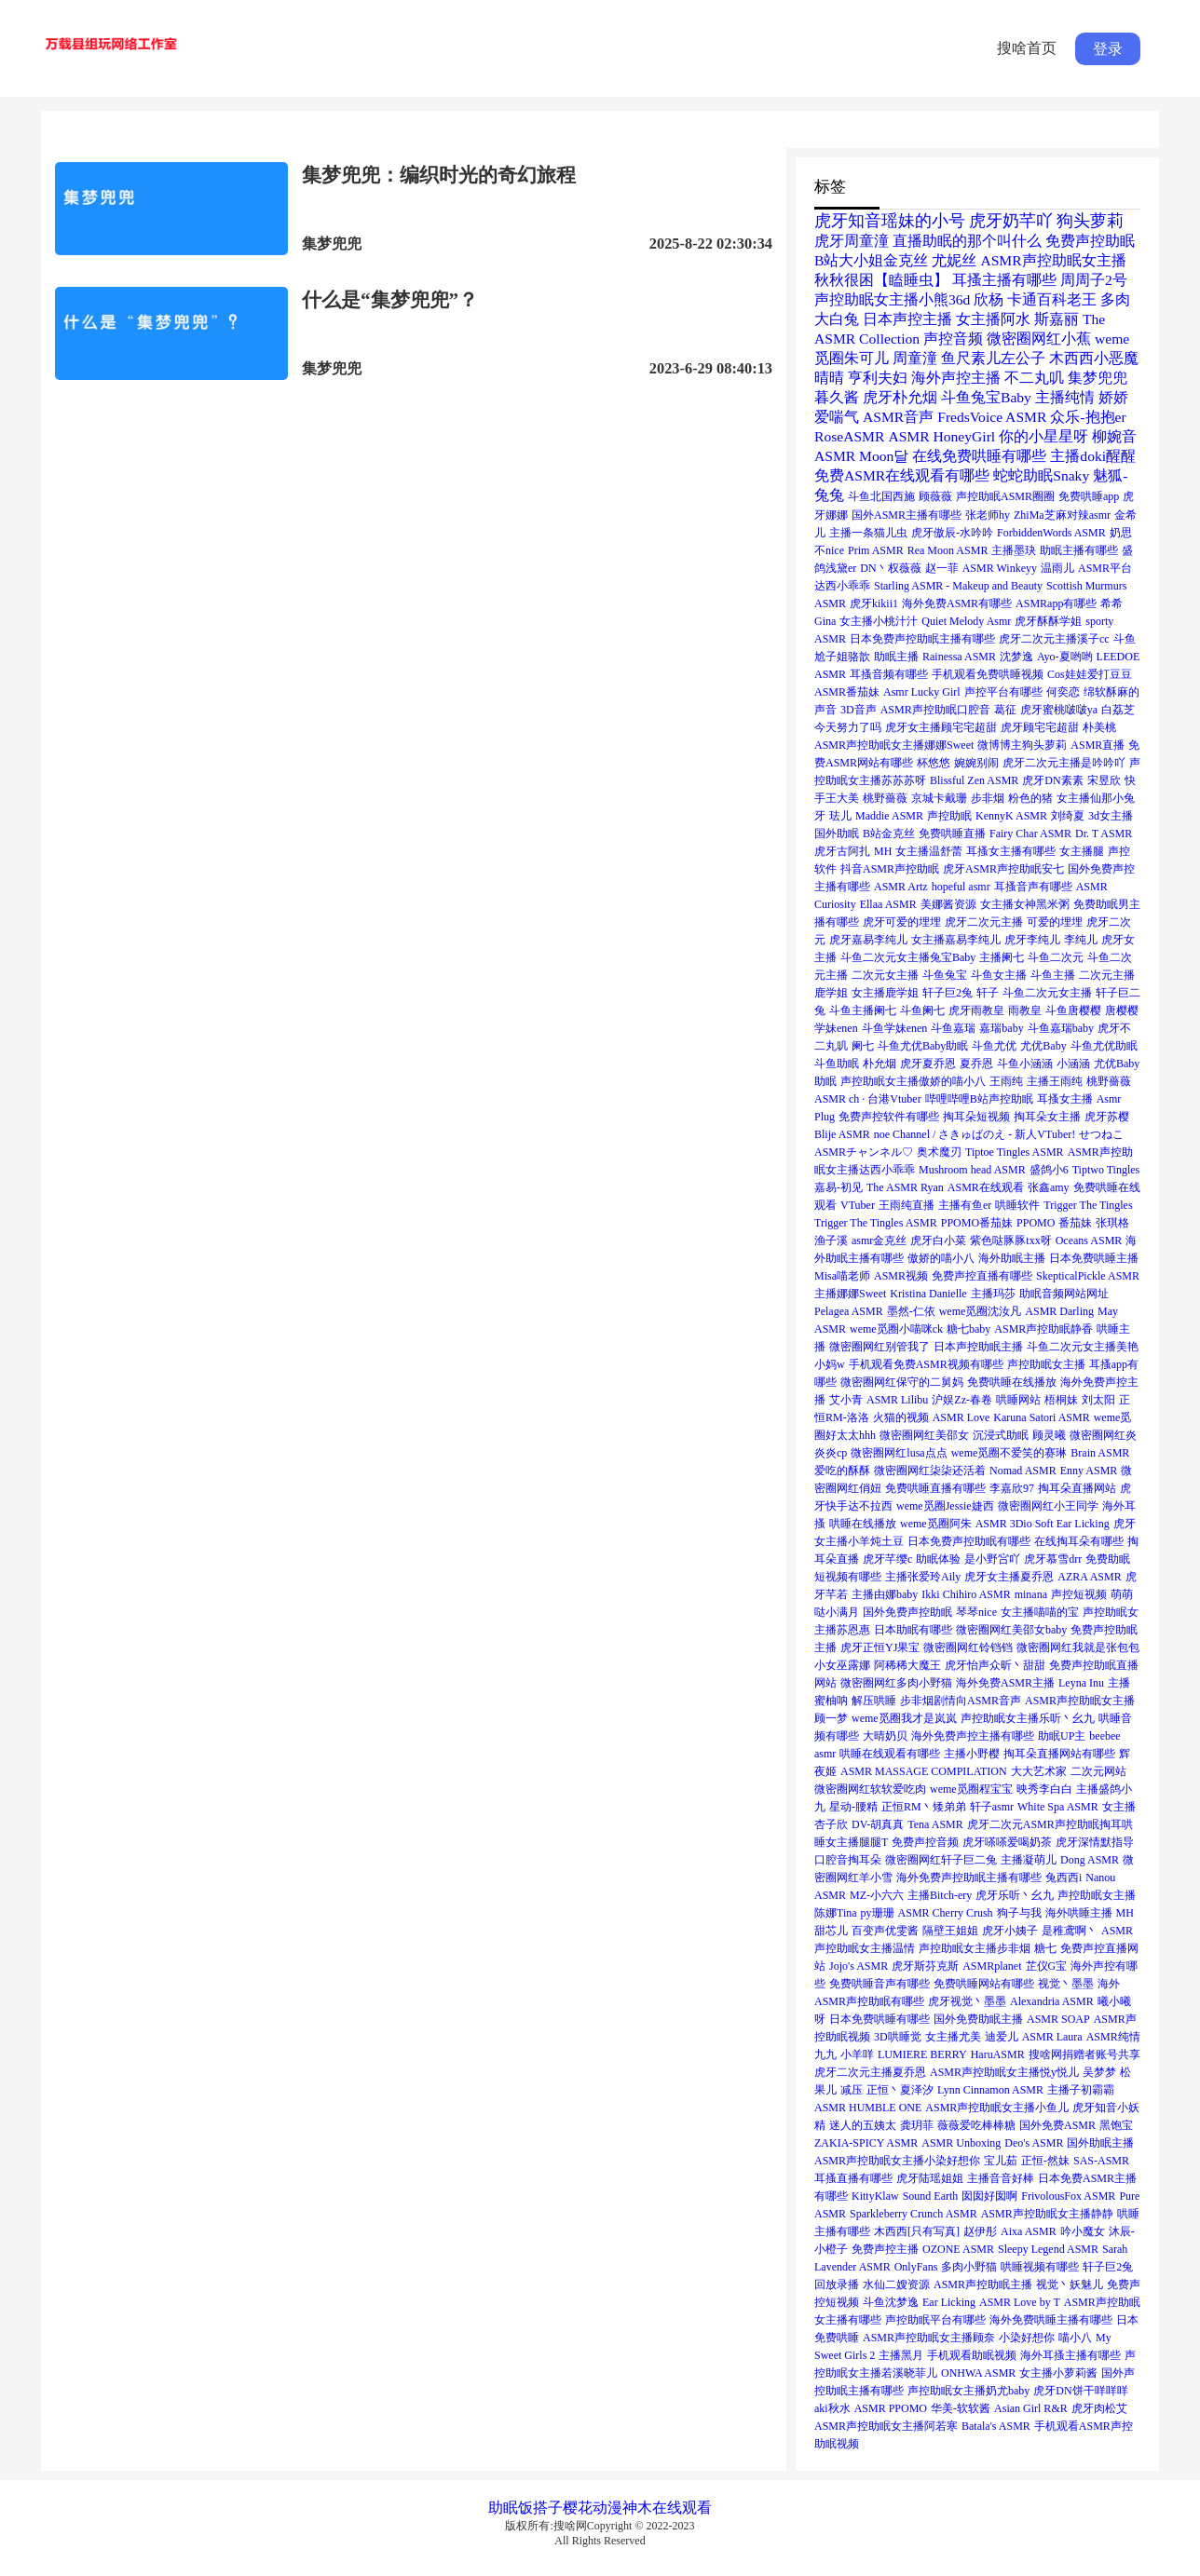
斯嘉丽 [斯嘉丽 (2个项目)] (1056, 319)
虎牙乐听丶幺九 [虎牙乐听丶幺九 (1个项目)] (1014, 1895)
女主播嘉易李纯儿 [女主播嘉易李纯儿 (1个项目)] (956, 939)
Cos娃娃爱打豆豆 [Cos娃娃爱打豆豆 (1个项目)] (1089, 674)
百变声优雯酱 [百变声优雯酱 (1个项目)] (885, 1930)
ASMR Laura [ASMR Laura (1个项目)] (1052, 2036)
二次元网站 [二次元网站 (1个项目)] (1098, 1771)
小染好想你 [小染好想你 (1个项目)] (1027, 2337)
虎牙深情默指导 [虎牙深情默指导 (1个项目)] (1095, 1842)
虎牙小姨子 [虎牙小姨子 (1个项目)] (1010, 1930)
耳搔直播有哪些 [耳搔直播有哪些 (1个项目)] (853, 2178)
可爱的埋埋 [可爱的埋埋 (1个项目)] (1055, 922)
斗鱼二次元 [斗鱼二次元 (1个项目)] (1056, 957)
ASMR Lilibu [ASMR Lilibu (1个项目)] (897, 1399)
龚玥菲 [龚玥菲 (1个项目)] (917, 2125)
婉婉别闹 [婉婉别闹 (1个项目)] (976, 762)
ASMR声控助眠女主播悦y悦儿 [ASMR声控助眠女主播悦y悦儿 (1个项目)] (1004, 2072)
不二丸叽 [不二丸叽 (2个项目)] (1034, 378)
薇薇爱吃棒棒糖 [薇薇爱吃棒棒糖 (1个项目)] (976, 2125)
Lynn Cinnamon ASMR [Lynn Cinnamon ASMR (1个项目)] (990, 2089)
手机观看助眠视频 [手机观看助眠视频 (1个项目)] (971, 2355)
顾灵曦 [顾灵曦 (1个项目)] (1049, 1435)
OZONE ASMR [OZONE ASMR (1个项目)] (958, 2249)
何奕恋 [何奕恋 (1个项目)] (1063, 691)
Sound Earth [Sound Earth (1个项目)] (931, 2196)
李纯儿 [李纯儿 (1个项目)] (1081, 939)
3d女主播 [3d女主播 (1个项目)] (1110, 815)
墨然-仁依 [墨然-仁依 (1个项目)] (911, 1311)
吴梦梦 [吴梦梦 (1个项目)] (1099, 2072)
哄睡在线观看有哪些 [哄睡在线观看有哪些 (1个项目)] (889, 1753)
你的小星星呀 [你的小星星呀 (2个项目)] (1043, 436)
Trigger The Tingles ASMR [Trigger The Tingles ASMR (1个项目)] (875, 1222)
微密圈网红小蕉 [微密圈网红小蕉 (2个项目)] (1039, 338)
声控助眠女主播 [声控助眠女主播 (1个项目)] (1046, 1364)
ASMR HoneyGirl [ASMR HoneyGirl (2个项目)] (941, 436)
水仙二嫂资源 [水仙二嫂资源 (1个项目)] (896, 2284)
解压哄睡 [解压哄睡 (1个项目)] (874, 1700)
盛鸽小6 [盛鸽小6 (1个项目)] (1049, 1169)
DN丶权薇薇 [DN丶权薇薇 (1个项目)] (890, 568)
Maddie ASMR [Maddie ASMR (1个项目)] (889, 815)
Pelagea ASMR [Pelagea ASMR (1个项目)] (848, 1311)
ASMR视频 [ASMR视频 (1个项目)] (901, 1275)
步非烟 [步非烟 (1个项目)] (987, 798)
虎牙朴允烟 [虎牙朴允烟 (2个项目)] (900, 397)
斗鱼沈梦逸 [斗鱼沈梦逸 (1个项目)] (891, 2302)
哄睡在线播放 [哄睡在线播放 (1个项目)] (862, 1523)
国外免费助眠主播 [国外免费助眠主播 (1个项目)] (978, 2019)
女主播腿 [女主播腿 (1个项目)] (1081, 851)
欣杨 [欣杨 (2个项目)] (988, 299)
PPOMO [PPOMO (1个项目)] (1035, 1222)
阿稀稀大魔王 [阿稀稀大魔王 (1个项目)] (907, 1665)
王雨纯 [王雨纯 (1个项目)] (1006, 1081)
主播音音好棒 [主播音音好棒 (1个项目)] (1000, 2178)
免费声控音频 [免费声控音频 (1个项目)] (925, 1842)
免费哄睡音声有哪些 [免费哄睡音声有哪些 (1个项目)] (879, 1983)
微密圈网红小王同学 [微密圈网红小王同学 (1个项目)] (1048, 1505)
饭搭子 (540, 2507)
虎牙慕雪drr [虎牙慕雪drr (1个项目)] (1053, 1559)
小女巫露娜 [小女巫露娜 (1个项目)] (842, 1665)
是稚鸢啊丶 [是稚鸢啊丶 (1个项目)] (1070, 1930)
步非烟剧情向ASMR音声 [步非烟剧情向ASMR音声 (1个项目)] (960, 1700)
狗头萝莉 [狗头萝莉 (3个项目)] (1090, 220)
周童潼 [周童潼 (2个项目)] (915, 358)
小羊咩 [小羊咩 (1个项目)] (857, 2054)
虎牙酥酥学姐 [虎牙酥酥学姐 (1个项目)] (1048, 621)
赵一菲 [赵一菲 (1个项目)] (942, 568)
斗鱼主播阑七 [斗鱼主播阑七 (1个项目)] (862, 1010)
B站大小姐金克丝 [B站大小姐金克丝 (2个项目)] (871, 260)
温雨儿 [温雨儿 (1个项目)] (1057, 568)
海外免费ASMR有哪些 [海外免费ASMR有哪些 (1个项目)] (957, 603)
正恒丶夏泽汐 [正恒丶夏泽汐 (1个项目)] (900, 2089)
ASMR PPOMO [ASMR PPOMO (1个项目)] (890, 2408)
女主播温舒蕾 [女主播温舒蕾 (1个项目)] (928, 851)
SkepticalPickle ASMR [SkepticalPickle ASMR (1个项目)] (1087, 1275)
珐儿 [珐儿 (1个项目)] (840, 815)
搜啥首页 (1027, 48)
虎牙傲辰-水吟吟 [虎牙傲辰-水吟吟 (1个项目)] (952, 532)
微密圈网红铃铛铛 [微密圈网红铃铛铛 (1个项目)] (968, 1647)
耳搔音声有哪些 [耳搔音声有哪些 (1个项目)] (1033, 886)
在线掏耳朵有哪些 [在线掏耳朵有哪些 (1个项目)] (1079, 1541)
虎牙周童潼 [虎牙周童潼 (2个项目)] (851, 241)
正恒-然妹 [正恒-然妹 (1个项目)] (1045, 2160)
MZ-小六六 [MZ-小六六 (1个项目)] (877, 1895)
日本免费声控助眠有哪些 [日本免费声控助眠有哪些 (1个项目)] (968, 1541)
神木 (637, 2507)
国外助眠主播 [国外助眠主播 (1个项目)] (1100, 2142)
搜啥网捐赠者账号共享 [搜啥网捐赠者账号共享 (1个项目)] (1084, 2054)
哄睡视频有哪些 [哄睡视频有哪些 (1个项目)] (1040, 2266)
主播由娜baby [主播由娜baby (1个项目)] (885, 1594)
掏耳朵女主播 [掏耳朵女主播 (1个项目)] (1047, 1116)
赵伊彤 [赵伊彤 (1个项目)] (980, 2231)
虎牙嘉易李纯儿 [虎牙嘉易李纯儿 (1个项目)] (868, 939)
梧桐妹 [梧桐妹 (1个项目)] (1061, 1399)
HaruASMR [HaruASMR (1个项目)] (998, 2054)
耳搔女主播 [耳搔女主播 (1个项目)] (1065, 1098)
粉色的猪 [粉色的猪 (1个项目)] (1030, 798)
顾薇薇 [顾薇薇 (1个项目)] (935, 496)
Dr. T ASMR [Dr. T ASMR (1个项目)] (1103, 833)
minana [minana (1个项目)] (1031, 1594)
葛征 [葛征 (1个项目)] (1005, 709)
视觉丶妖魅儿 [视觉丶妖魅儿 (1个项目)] (1069, 2284)
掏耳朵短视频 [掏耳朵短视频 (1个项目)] (976, 1116)
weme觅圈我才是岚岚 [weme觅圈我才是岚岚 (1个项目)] (904, 1718)
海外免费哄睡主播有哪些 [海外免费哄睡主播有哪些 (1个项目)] (1050, 2319)
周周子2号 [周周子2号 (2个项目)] (1093, 280)
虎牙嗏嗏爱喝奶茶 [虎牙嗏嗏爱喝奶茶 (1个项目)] (1007, 1842)
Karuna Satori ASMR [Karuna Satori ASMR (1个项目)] (1041, 1417)
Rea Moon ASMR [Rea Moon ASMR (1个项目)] (948, 550)
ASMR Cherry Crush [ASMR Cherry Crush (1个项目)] (945, 1912)
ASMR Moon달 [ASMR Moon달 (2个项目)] (861, 456)
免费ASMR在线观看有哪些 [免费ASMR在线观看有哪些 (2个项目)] (901, 475)
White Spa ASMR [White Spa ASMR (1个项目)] (1057, 1806)
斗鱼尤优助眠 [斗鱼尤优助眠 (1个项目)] (1104, 1045)
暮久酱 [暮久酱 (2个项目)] (836, 397)
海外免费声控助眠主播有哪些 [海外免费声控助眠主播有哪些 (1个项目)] (969, 1877)
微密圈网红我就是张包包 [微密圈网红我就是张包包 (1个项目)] (1077, 1647)
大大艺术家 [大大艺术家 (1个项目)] (1039, 1771)
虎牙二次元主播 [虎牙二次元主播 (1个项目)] (984, 922)
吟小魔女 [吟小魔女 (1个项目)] (1082, 2231)
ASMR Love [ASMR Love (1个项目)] (961, 1417)
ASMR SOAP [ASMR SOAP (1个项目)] (1058, 2019)
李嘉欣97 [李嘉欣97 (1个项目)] (1011, 1488)
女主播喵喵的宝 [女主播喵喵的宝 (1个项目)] (1040, 1612)
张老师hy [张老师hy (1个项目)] (987, 515)
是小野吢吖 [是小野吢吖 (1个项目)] (992, 1559)
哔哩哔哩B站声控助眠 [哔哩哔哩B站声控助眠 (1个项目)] (979, 1098)
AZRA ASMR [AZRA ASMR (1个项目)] (1089, 1576)
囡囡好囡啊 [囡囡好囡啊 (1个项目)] (989, 2196)
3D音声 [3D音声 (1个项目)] (858, 709)
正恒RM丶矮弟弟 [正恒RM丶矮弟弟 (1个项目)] (923, 1806)
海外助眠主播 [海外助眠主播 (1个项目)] (1011, 1258)
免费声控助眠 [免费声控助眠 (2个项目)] (1090, 241)
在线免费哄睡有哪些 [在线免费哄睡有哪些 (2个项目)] (979, 456)
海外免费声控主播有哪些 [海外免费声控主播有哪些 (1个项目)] (972, 1735)
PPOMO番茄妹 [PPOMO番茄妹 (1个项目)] (977, 1222)
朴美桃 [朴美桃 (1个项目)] (1099, 727)
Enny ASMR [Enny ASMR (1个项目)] (1089, 1470)
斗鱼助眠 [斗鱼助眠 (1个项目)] (836, 1063)
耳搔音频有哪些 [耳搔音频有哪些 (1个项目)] (889, 674)
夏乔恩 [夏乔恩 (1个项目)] (976, 1063)
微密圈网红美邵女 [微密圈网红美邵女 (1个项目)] (924, 1435)
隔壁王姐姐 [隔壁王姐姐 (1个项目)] (950, 1930)
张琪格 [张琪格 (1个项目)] (1112, 1222)
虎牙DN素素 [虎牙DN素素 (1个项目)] (1052, 780)
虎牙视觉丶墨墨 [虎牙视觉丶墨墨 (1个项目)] (967, 2001)
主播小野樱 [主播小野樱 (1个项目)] (972, 1753)
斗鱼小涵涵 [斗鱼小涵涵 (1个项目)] (1025, 1063)
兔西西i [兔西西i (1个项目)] (1063, 1877)
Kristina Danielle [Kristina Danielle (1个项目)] (928, 1293)
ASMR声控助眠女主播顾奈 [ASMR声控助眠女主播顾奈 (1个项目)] (929, 2337)
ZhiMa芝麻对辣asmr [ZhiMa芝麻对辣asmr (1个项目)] (1062, 515)
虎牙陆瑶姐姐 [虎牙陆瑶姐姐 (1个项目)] (929, 2178)
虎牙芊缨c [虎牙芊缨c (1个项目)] (887, 1559)
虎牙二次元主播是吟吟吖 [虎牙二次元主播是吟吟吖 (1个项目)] (1063, 762)
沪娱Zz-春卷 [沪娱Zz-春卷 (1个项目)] (962, 1399)
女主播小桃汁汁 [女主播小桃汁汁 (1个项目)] (878, 621)
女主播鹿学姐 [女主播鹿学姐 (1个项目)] (885, 992)
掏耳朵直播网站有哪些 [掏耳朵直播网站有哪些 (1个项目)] (1059, 1753)
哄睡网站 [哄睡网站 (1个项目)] (1018, 1399)
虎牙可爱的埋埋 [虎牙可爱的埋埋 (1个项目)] (902, 922)
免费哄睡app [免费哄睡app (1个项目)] (1088, 496)
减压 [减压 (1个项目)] (851, 2089)
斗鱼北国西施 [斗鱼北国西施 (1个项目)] (881, 496)
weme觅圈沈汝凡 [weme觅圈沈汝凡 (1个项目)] (980, 1311)
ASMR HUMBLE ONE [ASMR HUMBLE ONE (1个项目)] (867, 2107)
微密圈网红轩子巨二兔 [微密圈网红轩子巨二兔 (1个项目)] (941, 1859)
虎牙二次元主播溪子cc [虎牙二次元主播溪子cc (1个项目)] (1054, 638)
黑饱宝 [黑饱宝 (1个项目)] (1116, 2125)
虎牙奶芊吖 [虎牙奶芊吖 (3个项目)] (1011, 220)
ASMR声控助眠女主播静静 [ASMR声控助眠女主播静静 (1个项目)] (1047, 2213)
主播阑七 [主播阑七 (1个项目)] (1001, 957)
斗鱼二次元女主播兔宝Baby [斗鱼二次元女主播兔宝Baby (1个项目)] (907, 957)
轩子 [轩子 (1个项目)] (987, 992)
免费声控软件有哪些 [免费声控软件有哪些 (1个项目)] (889, 1116)
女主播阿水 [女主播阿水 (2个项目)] (993, 319)
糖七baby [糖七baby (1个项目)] (968, 1328)
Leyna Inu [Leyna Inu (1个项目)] (1081, 1682)
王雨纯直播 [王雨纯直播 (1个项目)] (906, 1205)
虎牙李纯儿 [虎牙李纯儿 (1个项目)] (1032, 939)
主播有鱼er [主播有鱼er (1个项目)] (964, 1205)
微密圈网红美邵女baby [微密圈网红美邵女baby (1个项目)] (1011, 1629)
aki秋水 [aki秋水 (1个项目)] (832, 2408)
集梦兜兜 (331, 243)
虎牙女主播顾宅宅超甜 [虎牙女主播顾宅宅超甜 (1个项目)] (941, 727)
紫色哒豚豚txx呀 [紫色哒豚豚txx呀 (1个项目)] (1010, 1240)
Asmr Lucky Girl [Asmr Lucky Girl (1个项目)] (922, 691)
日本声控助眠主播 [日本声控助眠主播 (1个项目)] (978, 1346)
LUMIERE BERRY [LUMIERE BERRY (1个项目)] (922, 2054)
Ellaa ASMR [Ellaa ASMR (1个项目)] (888, 904)
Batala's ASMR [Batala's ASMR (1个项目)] (995, 2426)
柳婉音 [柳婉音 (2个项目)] (1114, 436)
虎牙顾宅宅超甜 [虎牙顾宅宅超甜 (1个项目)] (1040, 727)
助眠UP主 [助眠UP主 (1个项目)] (1061, 1735)
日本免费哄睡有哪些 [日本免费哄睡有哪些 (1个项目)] (879, 2019)
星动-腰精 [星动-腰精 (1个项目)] (853, 1806)
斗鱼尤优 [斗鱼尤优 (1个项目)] (994, 1045)
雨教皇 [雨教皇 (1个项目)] (1025, 1010)
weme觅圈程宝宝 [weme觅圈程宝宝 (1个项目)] (971, 1789)
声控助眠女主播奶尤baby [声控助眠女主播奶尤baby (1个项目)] (968, 2390)
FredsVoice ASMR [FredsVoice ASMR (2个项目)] (991, 417)
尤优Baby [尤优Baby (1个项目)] (1043, 1045)
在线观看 (682, 2507)
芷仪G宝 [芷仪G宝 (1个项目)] (1047, 1966)
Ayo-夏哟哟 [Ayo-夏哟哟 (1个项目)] (1065, 656)
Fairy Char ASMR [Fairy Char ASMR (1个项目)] (1030, 833)
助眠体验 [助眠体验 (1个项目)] (938, 1559)
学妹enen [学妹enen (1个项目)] (836, 1028)
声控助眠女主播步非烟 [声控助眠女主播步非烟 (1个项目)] (974, 1948)
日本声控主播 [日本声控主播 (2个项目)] (907, 319)
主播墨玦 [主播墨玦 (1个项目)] (1013, 550)
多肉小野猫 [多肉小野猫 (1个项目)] (969, 2266)
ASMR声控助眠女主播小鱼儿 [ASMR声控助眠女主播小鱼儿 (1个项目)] (997, 2107)
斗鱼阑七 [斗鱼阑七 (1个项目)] (922, 1010)
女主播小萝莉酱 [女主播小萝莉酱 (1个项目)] (1058, 2372)
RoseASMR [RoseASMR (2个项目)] (849, 436)
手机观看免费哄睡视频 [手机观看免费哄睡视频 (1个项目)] (987, 674)
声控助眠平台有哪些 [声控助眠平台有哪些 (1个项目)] (935, 2319)
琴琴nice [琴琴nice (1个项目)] (976, 1612)
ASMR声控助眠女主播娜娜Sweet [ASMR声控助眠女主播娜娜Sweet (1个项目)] (894, 745)
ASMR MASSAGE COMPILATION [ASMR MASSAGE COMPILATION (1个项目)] (923, 1771)
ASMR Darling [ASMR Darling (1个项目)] (1059, 1311)
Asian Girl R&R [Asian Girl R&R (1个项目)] (1031, 2408)
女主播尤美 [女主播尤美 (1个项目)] (953, 2036)
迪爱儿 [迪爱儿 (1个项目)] (1001, 2036)
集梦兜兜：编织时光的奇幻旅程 (439, 175)
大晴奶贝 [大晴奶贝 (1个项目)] (885, 1735)
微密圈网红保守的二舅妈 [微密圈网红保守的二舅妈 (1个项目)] (901, 1382)
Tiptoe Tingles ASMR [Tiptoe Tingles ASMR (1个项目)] (1014, 1152)
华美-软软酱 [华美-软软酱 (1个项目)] (960, 2408)
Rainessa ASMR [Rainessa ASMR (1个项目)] (959, 656)
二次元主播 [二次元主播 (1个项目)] (1107, 975)
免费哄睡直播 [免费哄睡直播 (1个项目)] (952, 833)
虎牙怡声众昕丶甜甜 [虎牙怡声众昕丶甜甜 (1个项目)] (995, 1665)
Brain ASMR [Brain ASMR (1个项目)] (1099, 1452)
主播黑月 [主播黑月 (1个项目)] (901, 2355)
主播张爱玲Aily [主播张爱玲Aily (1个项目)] (923, 1576)
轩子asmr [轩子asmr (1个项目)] (992, 1806)
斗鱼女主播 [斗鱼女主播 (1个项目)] (999, 975)
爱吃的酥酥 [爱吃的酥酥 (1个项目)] (842, 1470)
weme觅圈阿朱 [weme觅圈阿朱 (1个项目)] (936, 1523)
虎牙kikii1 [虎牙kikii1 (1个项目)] (874, 603)
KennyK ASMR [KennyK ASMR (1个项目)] (1011, 815)
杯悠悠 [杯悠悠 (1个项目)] (933, 762)
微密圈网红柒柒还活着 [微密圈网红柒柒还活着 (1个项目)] (930, 1470)
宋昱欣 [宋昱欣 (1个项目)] (1104, 780)
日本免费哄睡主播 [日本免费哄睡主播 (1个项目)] (1094, 1258)
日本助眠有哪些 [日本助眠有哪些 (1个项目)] (913, 1629)
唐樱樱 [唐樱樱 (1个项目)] (1122, 1010)
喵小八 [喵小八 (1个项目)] (1075, 2337)
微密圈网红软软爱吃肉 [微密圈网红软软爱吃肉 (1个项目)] (870, 1789)
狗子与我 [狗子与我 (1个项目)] (1019, 1912)
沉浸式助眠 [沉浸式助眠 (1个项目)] (1001, 1435)
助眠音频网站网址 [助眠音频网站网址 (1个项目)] (1064, 1293)
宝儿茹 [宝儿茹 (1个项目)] (1000, 2160)
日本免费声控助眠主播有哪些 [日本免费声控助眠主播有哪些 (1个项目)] (922, 638)
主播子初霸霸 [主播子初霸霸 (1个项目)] (1080, 2089)
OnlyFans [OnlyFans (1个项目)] (916, 2266)
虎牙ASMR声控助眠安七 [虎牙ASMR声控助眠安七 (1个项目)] (1003, 868)
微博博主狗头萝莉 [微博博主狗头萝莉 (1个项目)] (1022, 745)
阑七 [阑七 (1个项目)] (863, 1045)
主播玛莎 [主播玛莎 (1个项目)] (993, 1293)
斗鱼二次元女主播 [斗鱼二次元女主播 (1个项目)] (1047, 992)
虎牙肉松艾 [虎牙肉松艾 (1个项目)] (1099, 2408)
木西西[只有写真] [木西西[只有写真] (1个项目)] (917, 2231)
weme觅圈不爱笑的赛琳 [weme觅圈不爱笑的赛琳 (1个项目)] (1009, 1452)
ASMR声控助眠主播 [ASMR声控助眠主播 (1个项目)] (983, 2284)
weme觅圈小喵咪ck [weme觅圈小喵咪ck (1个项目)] (896, 1328)
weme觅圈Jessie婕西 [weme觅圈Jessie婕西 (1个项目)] (945, 1505)
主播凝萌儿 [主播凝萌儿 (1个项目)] (1029, 1859)
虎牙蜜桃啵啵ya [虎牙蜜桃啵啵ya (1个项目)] (1059, 709)
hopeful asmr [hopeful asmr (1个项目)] (961, 886)
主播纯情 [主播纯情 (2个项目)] (1065, 397)
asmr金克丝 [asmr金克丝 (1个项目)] (879, 1240)
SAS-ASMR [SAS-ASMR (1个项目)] (1101, 2160)
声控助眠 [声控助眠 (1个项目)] (949, 815)
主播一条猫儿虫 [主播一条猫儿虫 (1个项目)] (868, 532)
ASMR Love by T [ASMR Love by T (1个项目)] (1019, 2302)
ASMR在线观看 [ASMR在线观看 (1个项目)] (986, 1187)
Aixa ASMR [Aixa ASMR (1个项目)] (1029, 2231)
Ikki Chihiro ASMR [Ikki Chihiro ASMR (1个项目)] (965, 1594)
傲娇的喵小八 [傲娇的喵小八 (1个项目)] (941, 1258)
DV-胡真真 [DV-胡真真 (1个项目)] (878, 1824)
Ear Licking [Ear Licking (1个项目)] (948, 2302)
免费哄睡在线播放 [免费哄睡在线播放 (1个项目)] (1012, 1382)
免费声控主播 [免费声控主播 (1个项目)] (885, 2249)
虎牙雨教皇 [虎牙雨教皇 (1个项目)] (976, 1010)
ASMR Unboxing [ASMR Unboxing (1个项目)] (961, 2142)
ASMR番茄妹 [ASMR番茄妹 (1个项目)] (847, 691)
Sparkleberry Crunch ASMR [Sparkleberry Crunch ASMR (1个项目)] (913, 2213)
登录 (1108, 49)
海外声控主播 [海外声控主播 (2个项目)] (956, 378)
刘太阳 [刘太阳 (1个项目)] (1098, 1399)
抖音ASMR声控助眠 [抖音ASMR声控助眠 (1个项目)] (889, 868)
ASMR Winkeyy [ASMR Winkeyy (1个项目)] (999, 568)
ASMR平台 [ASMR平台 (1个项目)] (1105, 568)
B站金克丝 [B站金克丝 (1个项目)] (889, 833)
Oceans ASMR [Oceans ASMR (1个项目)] (1089, 1240)
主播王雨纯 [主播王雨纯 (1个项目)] (1055, 1081)
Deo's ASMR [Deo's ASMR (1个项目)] (1033, 2142)
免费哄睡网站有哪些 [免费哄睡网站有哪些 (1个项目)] (984, 1983)
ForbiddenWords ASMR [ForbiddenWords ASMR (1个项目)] (1051, 532)
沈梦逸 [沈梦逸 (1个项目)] (1016, 656)
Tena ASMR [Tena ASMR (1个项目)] (935, 1824)
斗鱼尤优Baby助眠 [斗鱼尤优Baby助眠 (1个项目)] (923, 1045)
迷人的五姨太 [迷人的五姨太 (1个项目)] (862, 2125)
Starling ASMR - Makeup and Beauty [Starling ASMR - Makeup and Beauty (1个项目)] (958, 585)
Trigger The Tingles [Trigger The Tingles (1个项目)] (1087, 1205)
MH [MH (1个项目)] (883, 851)
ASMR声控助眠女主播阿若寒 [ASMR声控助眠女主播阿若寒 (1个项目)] (886, 2426)
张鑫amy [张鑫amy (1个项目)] (1049, 1187)
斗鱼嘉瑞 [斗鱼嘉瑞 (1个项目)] (953, 1028)
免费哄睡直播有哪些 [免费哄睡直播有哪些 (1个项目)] (935, 1488)
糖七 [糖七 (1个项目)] (1045, 1948)
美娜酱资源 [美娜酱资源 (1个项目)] (948, 904)
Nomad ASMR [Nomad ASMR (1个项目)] (1023, 1470)
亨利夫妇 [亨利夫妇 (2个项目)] (877, 378)
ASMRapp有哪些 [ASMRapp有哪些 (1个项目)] (1056, 603)
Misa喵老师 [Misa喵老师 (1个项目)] (842, 1275)
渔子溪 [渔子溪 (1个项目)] (831, 1240)
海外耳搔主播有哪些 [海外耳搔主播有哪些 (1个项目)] (1070, 2355)
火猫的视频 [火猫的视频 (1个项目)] (901, 1417)
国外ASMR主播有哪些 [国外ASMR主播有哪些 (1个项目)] (906, 515)
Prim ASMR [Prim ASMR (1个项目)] (876, 550)
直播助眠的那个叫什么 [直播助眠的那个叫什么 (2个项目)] (967, 241)
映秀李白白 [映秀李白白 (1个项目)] (1044, 1789)
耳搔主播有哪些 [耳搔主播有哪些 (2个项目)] (1004, 280)
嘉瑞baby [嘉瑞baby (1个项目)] (1001, 1028)
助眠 (503, 2507)
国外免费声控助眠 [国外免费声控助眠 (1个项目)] (907, 1612)
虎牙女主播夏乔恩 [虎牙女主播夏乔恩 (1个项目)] (1009, 1576)
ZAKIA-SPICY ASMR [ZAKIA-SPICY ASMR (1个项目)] (866, 2142)
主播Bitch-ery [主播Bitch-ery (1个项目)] (939, 1895)
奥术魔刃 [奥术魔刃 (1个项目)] (939, 1152)
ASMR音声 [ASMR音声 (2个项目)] (898, 417)
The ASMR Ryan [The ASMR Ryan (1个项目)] (905, 1187)
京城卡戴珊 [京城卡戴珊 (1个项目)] (939, 798)
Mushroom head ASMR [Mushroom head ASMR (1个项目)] (972, 1169)
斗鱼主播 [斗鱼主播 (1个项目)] (1052, 975)
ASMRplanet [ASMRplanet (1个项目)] (991, 1966)
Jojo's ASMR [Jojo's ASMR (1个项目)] (858, 1966)
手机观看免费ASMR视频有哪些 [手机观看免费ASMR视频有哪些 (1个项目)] (926, 1364)
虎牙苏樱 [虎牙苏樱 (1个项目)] (1106, 1116)
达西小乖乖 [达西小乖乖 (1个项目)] (842, 585)
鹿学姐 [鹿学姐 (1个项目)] (831, 992)
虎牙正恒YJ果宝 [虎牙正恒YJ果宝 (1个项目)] (880, 1647)
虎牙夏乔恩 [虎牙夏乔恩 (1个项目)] (928, 1063)
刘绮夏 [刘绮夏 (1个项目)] (1067, 815)
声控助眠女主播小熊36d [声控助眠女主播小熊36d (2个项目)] (892, 299)
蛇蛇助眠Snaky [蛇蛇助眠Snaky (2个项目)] (1041, 475)
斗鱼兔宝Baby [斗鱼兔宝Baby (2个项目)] (986, 397)
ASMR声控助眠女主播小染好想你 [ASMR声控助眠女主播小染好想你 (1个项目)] (897, 2160)
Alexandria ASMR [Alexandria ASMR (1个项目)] (1052, 2001)
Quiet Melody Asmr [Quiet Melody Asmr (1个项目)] (966, 621)
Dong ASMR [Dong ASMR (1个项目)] (1089, 1859)
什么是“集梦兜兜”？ (390, 300)
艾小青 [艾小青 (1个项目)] (846, 1399)
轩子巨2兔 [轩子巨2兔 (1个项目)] (947, 992)
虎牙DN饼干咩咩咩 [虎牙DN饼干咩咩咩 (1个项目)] (1080, 2390)
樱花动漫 (592, 2507)
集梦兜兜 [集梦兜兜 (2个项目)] (1097, 378)
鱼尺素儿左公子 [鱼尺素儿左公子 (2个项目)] (993, 358)
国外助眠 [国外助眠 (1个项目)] (836, 833)
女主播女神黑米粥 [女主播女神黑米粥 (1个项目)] (1025, 904)
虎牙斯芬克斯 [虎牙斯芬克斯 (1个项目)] (925, 1966)
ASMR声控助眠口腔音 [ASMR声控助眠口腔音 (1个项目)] (935, 709)
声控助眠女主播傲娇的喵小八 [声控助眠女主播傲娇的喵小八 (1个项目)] (913, 1081)
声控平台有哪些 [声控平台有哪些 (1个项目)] (1003, 691)
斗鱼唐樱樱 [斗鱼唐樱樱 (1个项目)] (1073, 1010)
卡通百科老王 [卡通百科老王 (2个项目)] (1052, 299)
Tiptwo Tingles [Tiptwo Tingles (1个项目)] (1106, 1169)
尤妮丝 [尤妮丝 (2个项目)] (954, 260)
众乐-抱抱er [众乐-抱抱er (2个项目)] (1087, 417)
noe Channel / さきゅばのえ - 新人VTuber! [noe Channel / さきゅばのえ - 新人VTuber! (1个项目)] (975, 1134)
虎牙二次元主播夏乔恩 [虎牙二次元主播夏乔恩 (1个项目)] (870, 2072)
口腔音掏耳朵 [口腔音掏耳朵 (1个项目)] (847, 1859)
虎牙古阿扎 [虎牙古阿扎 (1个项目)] (842, 851)
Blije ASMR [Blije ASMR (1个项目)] (842, 1134)
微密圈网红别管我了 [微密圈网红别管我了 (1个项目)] (879, 1346)
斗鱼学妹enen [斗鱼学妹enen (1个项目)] (895, 1028)
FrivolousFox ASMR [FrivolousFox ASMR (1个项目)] (1068, 2196)
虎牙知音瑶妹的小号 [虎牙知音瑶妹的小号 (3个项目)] (889, 220)
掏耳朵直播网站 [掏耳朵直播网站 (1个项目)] (1077, 1488)
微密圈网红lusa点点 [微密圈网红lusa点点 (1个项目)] (899, 1452)
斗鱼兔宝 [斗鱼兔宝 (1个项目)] (944, 975)
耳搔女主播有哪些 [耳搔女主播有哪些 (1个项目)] (1011, 851)
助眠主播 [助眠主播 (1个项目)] (896, 656)
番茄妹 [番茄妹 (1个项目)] (1075, 1222)
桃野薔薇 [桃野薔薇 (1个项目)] (885, 798)
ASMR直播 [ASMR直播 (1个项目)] (1097, 745)
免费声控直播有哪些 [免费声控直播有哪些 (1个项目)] (982, 1275)
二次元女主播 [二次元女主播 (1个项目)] (885, 975)
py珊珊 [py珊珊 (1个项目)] (877, 1912)
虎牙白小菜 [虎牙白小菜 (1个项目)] (938, 1240)
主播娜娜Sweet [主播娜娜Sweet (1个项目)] (850, 1293)
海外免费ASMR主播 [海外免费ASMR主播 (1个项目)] (1005, 1682)
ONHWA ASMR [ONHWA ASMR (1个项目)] (978, 2372)
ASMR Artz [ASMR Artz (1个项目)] (901, 886)
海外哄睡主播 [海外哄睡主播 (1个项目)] (1078, 1912)
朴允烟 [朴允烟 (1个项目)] (879, 1063)
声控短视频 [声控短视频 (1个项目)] (1079, 1594)
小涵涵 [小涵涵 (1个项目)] (1073, 1063)
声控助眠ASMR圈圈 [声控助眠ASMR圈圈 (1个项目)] (1005, 496)
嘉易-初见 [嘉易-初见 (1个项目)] (838, 1187)
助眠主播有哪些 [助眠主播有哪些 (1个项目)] (1079, 550)
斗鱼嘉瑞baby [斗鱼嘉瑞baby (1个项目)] (1061, 1028)
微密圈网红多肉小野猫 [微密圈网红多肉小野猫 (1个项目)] (896, 1682)
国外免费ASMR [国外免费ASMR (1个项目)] (1057, 2125)
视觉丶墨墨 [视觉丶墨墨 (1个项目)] (1066, 1983)
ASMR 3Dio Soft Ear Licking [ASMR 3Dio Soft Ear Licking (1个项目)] (1042, 1523)
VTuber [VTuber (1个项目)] (857, 1205)
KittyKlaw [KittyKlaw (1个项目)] (875, 2196)
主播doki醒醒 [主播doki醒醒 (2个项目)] (1093, 456)
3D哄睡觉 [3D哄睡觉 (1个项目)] (897, 2036)
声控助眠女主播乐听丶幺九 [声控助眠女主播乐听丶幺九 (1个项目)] (1028, 1718)
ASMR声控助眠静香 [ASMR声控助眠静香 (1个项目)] (1043, 1328)
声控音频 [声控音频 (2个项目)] (953, 338)
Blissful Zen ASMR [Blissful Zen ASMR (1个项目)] (974, 780)
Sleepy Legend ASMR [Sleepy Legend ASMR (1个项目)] (1048, 2249)
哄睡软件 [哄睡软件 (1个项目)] (1017, 1205)
